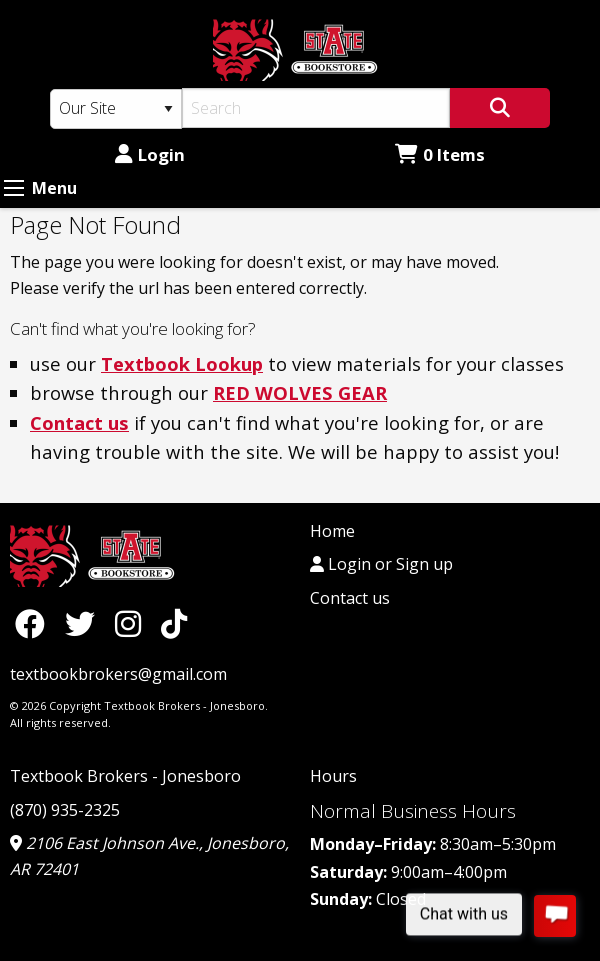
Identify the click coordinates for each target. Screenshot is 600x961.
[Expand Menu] (14, 188)
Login (150, 154)
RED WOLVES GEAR (300, 392)
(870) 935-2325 (65, 810)
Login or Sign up (381, 564)
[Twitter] (85, 623)
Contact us (79, 422)
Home (332, 531)
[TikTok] (174, 623)
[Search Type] (116, 109)
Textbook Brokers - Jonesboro (125, 776)
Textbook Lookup (182, 363)
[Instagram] (133, 623)
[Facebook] (35, 623)
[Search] (316, 108)
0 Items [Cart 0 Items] (440, 154)
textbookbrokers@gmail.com (118, 674)
